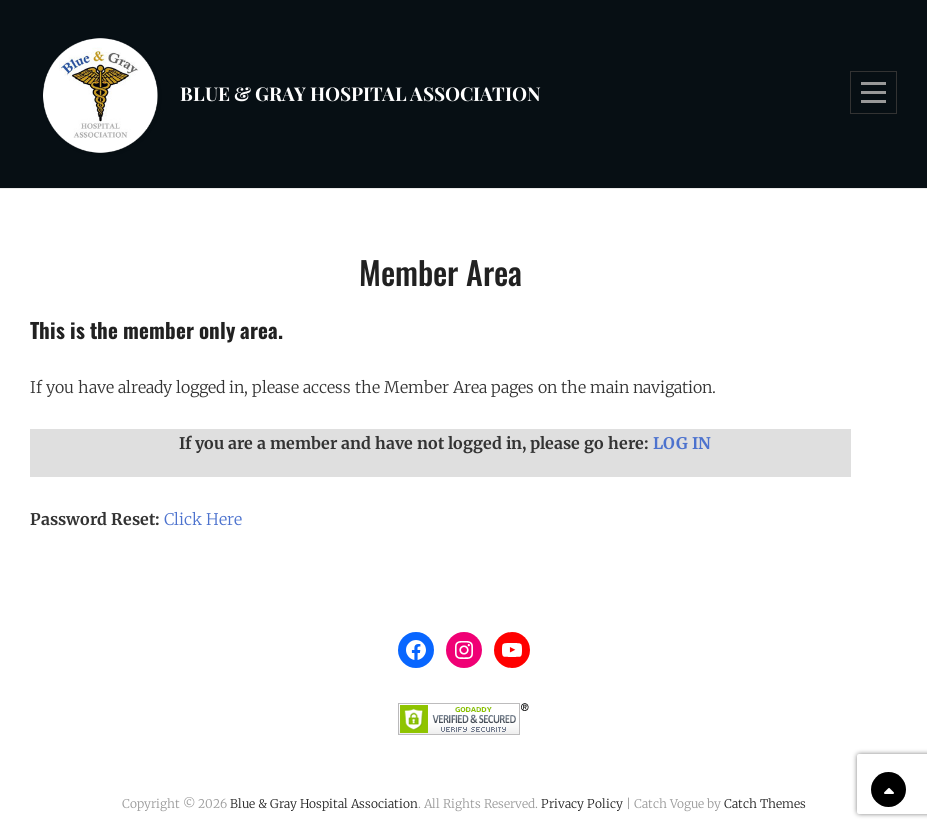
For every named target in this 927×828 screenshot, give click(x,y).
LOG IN (682, 443)
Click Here (203, 519)
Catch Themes (765, 803)
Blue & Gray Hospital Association (360, 93)
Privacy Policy (582, 803)
